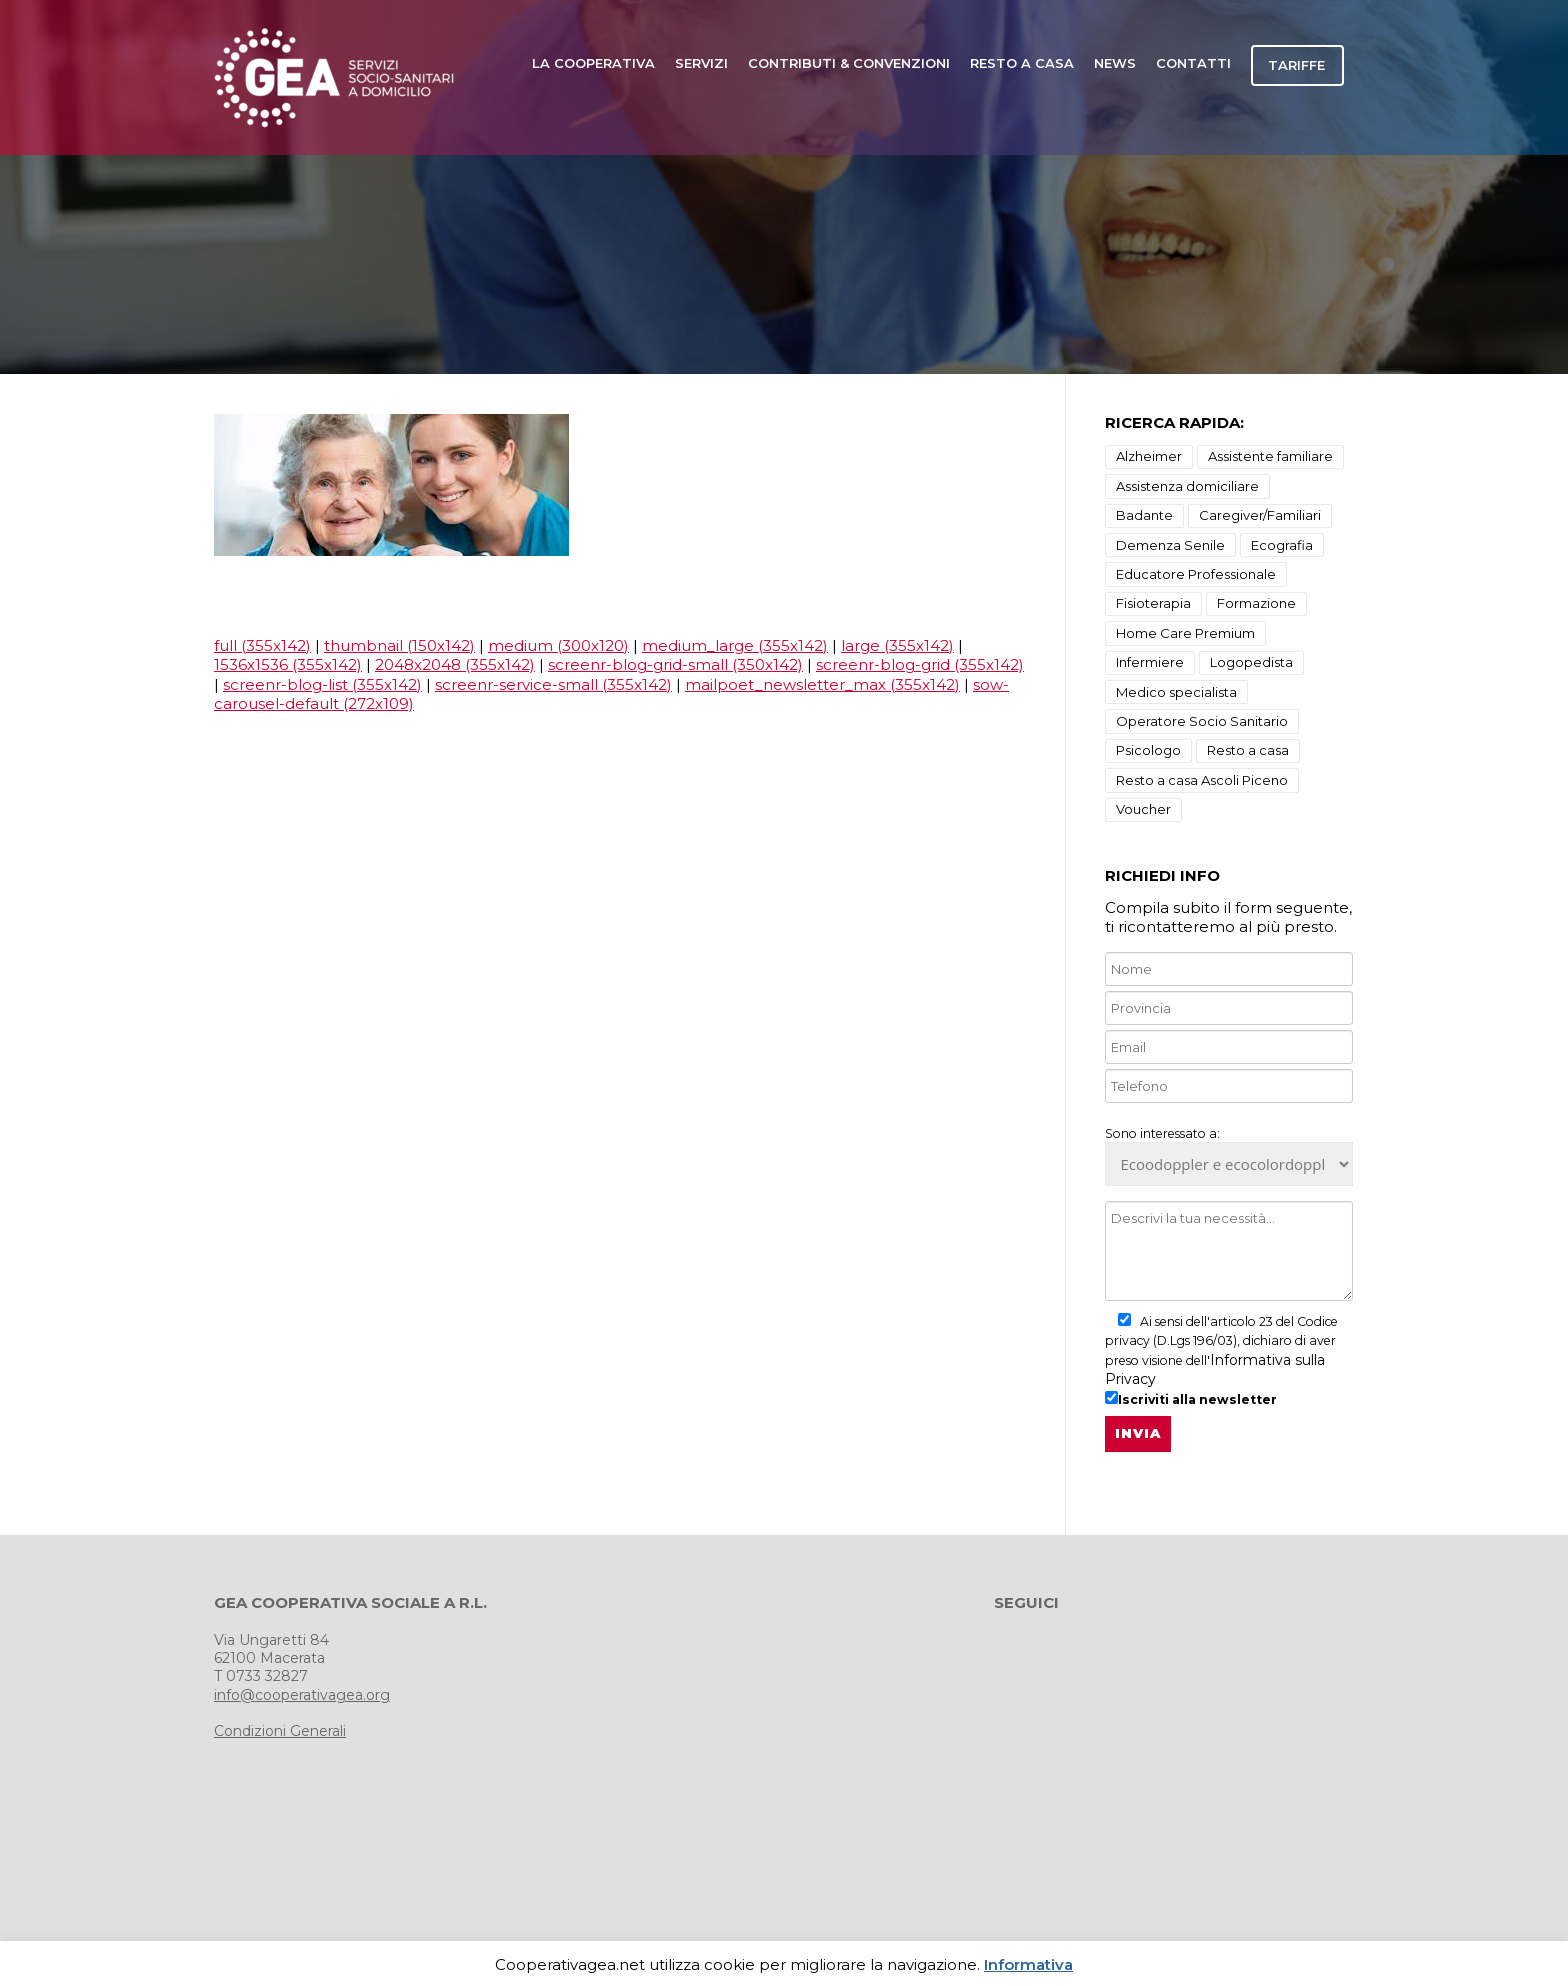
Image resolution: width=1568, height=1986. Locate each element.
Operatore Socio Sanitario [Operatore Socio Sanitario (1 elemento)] (1202, 721)
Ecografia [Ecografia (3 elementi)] (1282, 545)
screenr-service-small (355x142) (553, 684)
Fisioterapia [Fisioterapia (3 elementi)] (1153, 603)
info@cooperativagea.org (302, 1695)
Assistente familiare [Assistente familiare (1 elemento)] (1270, 456)
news (1115, 63)
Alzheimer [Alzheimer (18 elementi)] (1149, 456)
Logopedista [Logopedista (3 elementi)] (1251, 662)
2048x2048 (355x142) (455, 664)
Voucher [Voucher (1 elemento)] (1143, 809)
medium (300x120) (558, 645)
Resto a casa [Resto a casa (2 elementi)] (1248, 750)
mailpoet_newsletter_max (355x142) (822, 684)
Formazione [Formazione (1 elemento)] (1256, 603)
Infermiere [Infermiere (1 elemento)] (1150, 662)
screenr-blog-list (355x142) (322, 684)
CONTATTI (1193, 63)
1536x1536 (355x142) (288, 664)
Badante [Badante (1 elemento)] (1144, 515)
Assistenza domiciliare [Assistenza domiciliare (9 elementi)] (1187, 486)
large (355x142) (897, 645)
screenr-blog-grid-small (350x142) (675, 664)
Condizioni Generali (280, 1731)
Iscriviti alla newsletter (1191, 1399)
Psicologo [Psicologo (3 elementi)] (1148, 750)
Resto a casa (1022, 63)
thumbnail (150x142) (399, 645)
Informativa (1028, 1964)
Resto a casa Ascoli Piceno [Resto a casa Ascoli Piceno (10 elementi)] (1202, 780)
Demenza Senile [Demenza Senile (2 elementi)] (1170, 545)
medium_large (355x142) (735, 645)
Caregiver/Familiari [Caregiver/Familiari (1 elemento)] (1260, 515)
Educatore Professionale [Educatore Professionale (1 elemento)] (1196, 574)
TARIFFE (1296, 65)
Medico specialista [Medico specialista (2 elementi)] (1176, 692)
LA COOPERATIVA (593, 63)
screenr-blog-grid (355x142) (920, 664)
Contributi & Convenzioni (849, 63)
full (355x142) (262, 645)
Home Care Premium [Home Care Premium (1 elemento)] (1185, 633)
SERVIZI (701, 63)
